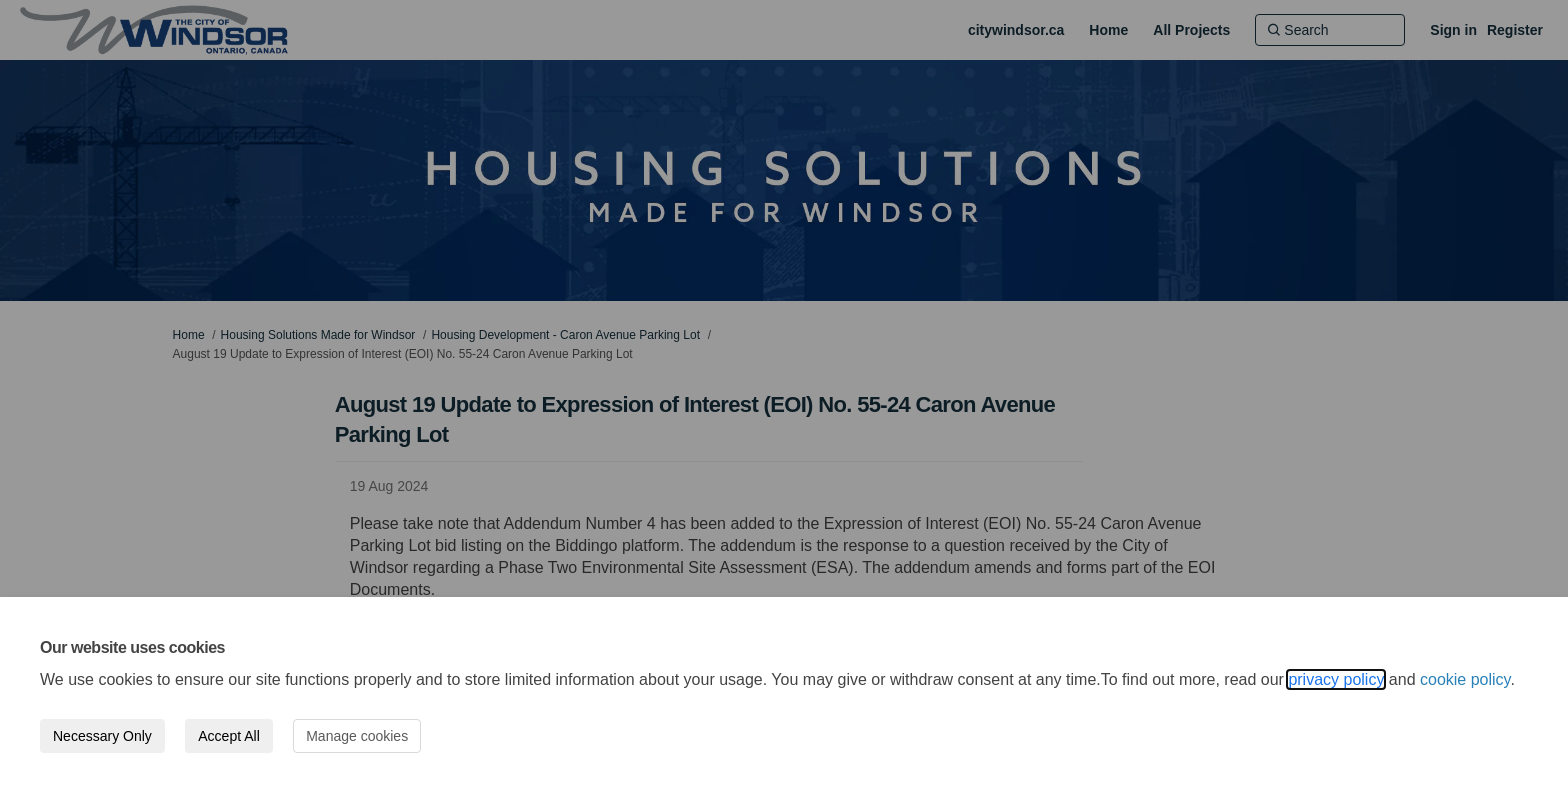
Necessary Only (102, 736)
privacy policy (1336, 679)
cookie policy (1465, 679)
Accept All (228, 736)
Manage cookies (357, 736)
